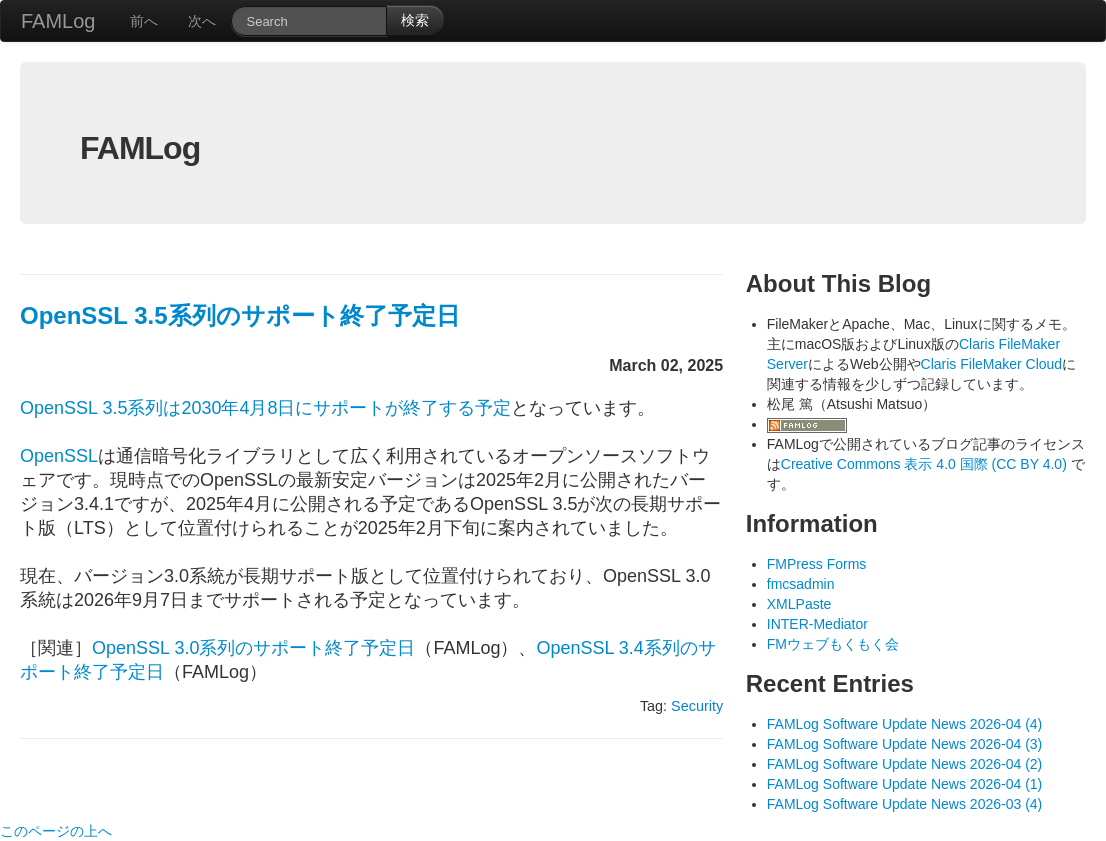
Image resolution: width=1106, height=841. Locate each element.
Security (697, 706)
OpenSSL (59, 456)
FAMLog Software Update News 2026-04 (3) (904, 744)
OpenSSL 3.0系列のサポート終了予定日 (253, 648)
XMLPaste (799, 604)
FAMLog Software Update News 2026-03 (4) (904, 804)
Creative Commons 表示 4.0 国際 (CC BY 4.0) (926, 464)
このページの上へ (56, 831)
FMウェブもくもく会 (833, 644)
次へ (202, 21)
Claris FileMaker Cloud (992, 364)
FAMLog (58, 21)
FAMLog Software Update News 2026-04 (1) (904, 784)
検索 (415, 20)
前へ (144, 21)
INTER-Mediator (817, 624)
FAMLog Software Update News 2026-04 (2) (904, 764)
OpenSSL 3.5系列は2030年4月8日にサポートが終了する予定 (265, 408)
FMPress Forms (817, 564)
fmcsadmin (801, 584)
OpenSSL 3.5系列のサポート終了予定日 (240, 315)
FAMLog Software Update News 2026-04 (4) (904, 724)
